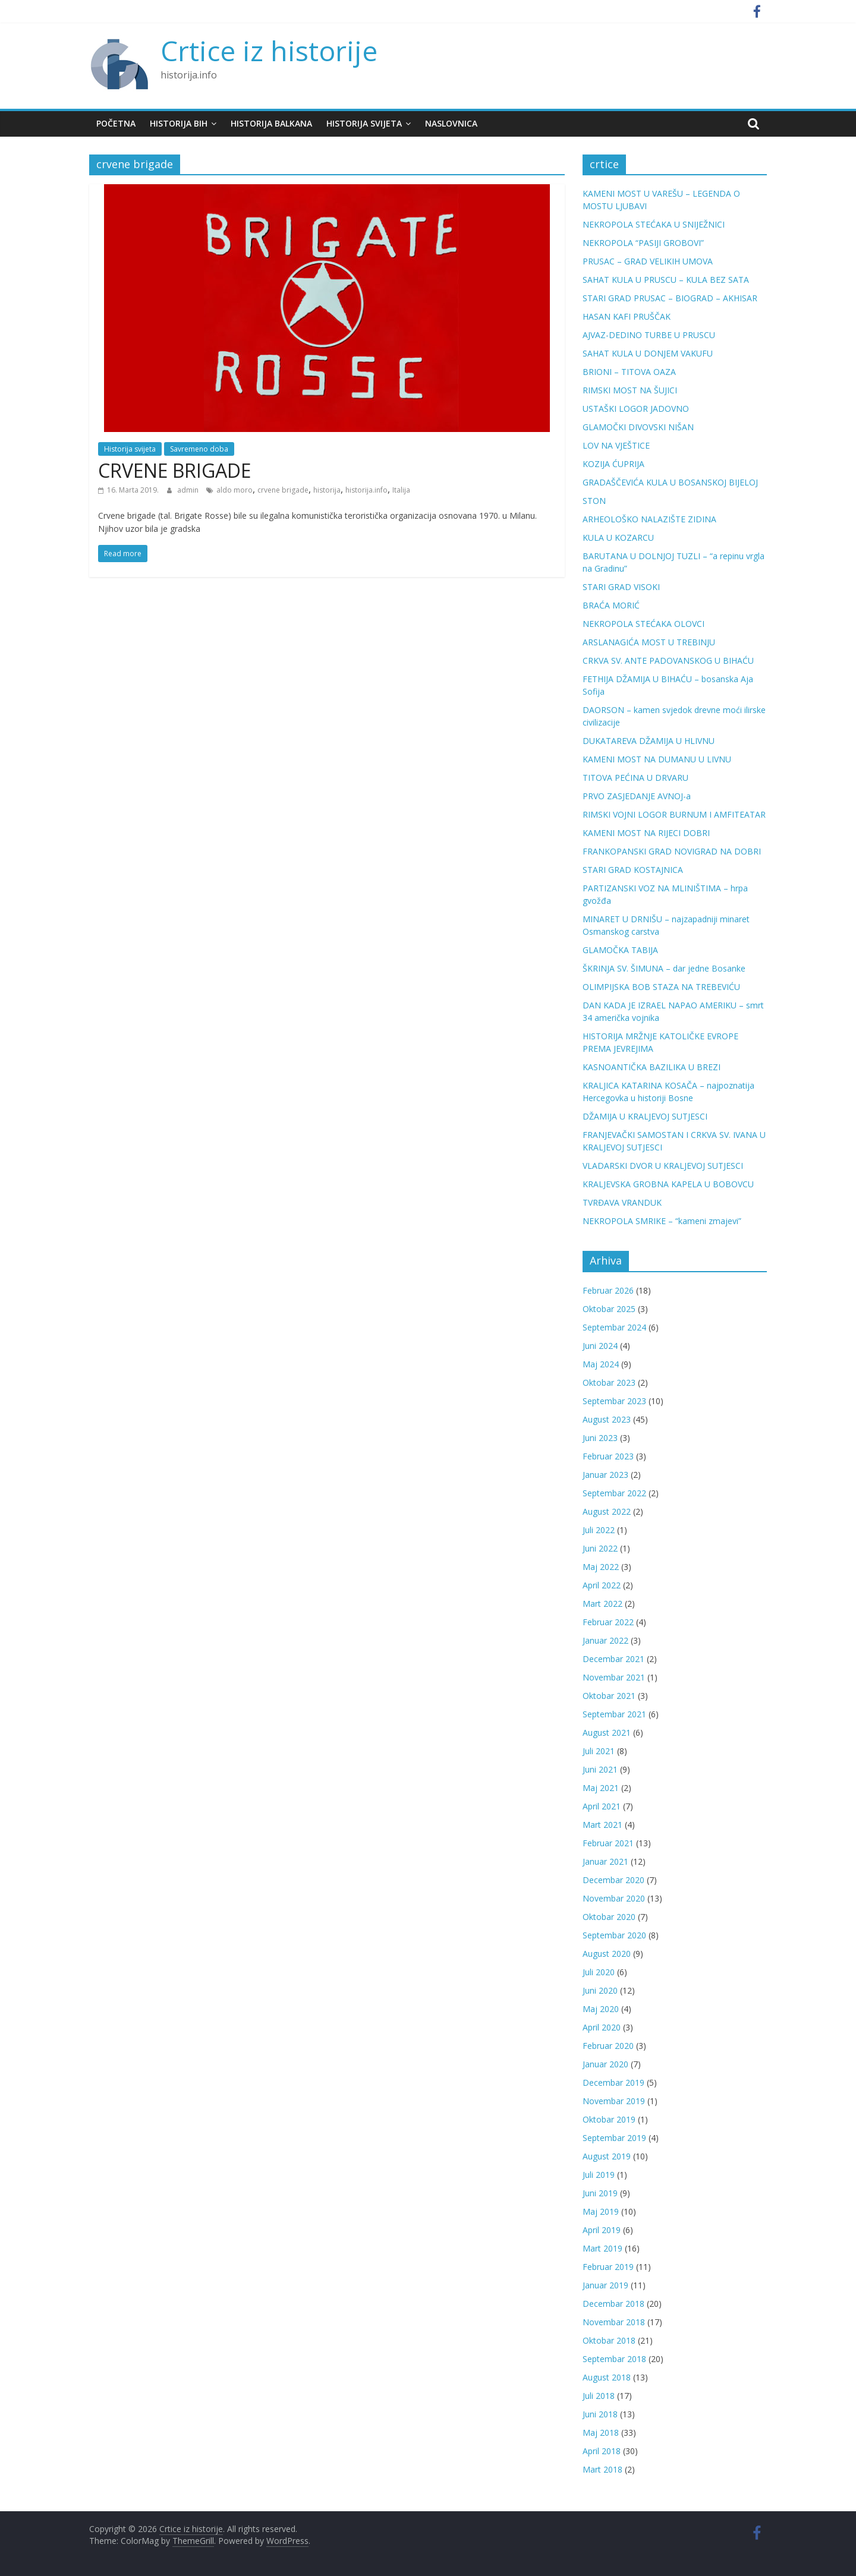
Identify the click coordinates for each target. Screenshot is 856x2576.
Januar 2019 (605, 2285)
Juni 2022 (600, 1548)
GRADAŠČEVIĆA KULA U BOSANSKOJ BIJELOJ (670, 482)
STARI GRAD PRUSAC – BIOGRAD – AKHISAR (670, 298)
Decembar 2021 (613, 1658)
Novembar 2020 (614, 1898)
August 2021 (607, 1732)
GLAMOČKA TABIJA (620, 950)
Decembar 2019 (613, 2082)
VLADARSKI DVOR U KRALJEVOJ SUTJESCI (663, 1165)
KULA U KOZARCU (618, 537)
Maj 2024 (601, 1364)
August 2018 (607, 2377)
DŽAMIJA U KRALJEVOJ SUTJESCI (645, 1116)
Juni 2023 (600, 1437)
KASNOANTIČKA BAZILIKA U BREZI (651, 1067)
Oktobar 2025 (609, 1308)
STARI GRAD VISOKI (621, 586)
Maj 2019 (601, 2211)
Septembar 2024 (614, 1327)
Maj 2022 (601, 1566)
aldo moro (234, 490)
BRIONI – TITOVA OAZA (629, 371)
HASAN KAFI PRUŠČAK (627, 316)
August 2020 (607, 1953)
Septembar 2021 (614, 1714)
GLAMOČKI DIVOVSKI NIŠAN (638, 427)
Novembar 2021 (614, 1677)
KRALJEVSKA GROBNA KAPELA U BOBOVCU (668, 1184)
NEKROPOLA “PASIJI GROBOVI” (643, 242)
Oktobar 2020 (609, 1916)
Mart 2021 (602, 1824)
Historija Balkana (271, 123)
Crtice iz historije (268, 50)
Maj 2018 (601, 2432)
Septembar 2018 (614, 2358)
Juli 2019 (599, 2174)
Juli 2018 (599, 2395)
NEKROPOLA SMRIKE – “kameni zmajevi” (662, 1220)
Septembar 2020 (614, 1935)
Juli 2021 (599, 1751)
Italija (401, 490)
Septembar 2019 (614, 2137)
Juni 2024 (600, 1345)
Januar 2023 (605, 1474)
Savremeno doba (199, 449)
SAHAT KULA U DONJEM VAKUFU (648, 353)
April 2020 (602, 2027)
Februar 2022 (608, 1622)
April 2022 (602, 1585)
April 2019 (602, 2230)
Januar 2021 (605, 1861)
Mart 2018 (602, 2469)
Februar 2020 (608, 2045)
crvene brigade (283, 490)
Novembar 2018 (614, 2322)
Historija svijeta (364, 123)
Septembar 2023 (614, 1401)
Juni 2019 (600, 2193)
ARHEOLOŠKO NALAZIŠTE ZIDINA (649, 519)
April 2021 (602, 1806)
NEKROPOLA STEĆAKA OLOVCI (643, 623)
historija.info (366, 490)
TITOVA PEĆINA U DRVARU (635, 777)
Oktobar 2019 (609, 2119)
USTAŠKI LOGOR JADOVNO (636, 408)
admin (188, 490)
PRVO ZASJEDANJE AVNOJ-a (637, 796)
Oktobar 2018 (609, 2340)
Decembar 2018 (613, 2303)
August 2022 (607, 1511)
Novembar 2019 (614, 2101)
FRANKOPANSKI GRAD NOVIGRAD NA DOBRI (672, 851)
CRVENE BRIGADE (174, 470)
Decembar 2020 (613, 1880)
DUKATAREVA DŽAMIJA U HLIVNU (649, 740)
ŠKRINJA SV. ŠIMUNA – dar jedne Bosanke (664, 968)
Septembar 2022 (614, 1493)
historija (327, 490)
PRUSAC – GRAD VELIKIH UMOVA (648, 261)
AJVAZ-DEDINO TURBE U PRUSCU (649, 334)
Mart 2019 (602, 2248)
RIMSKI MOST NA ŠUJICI (630, 390)
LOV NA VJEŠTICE (616, 445)
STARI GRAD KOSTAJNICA (633, 869)
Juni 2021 (600, 1769)
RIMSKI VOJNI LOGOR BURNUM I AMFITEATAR (674, 814)
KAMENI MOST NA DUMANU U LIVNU (657, 759)
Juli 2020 (599, 1972)
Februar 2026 (608, 1290)
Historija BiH (178, 123)
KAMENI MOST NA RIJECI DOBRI (646, 832)
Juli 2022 (599, 1529)
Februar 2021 (608, 1843)
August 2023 (607, 1419)
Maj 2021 (601, 1787)
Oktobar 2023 (609, 1382)
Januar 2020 (605, 2064)
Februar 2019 (608, 2266)
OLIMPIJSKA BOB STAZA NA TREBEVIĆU (661, 986)
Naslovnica (451, 123)
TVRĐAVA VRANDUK (622, 1202)
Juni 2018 (600, 2414)
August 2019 (607, 2156)
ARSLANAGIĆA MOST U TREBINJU (649, 642)
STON (594, 500)
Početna (116, 123)
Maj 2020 (601, 2008)
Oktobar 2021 (609, 1695)
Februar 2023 (608, 1456)
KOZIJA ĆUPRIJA (613, 463)
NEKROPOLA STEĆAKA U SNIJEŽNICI (654, 224)
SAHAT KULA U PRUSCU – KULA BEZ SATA (666, 279)
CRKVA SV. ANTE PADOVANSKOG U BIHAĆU (668, 660)
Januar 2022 (605, 1640)
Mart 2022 (602, 1603)
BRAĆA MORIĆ (611, 605)
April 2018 (602, 2451)
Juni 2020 (600, 1990)
